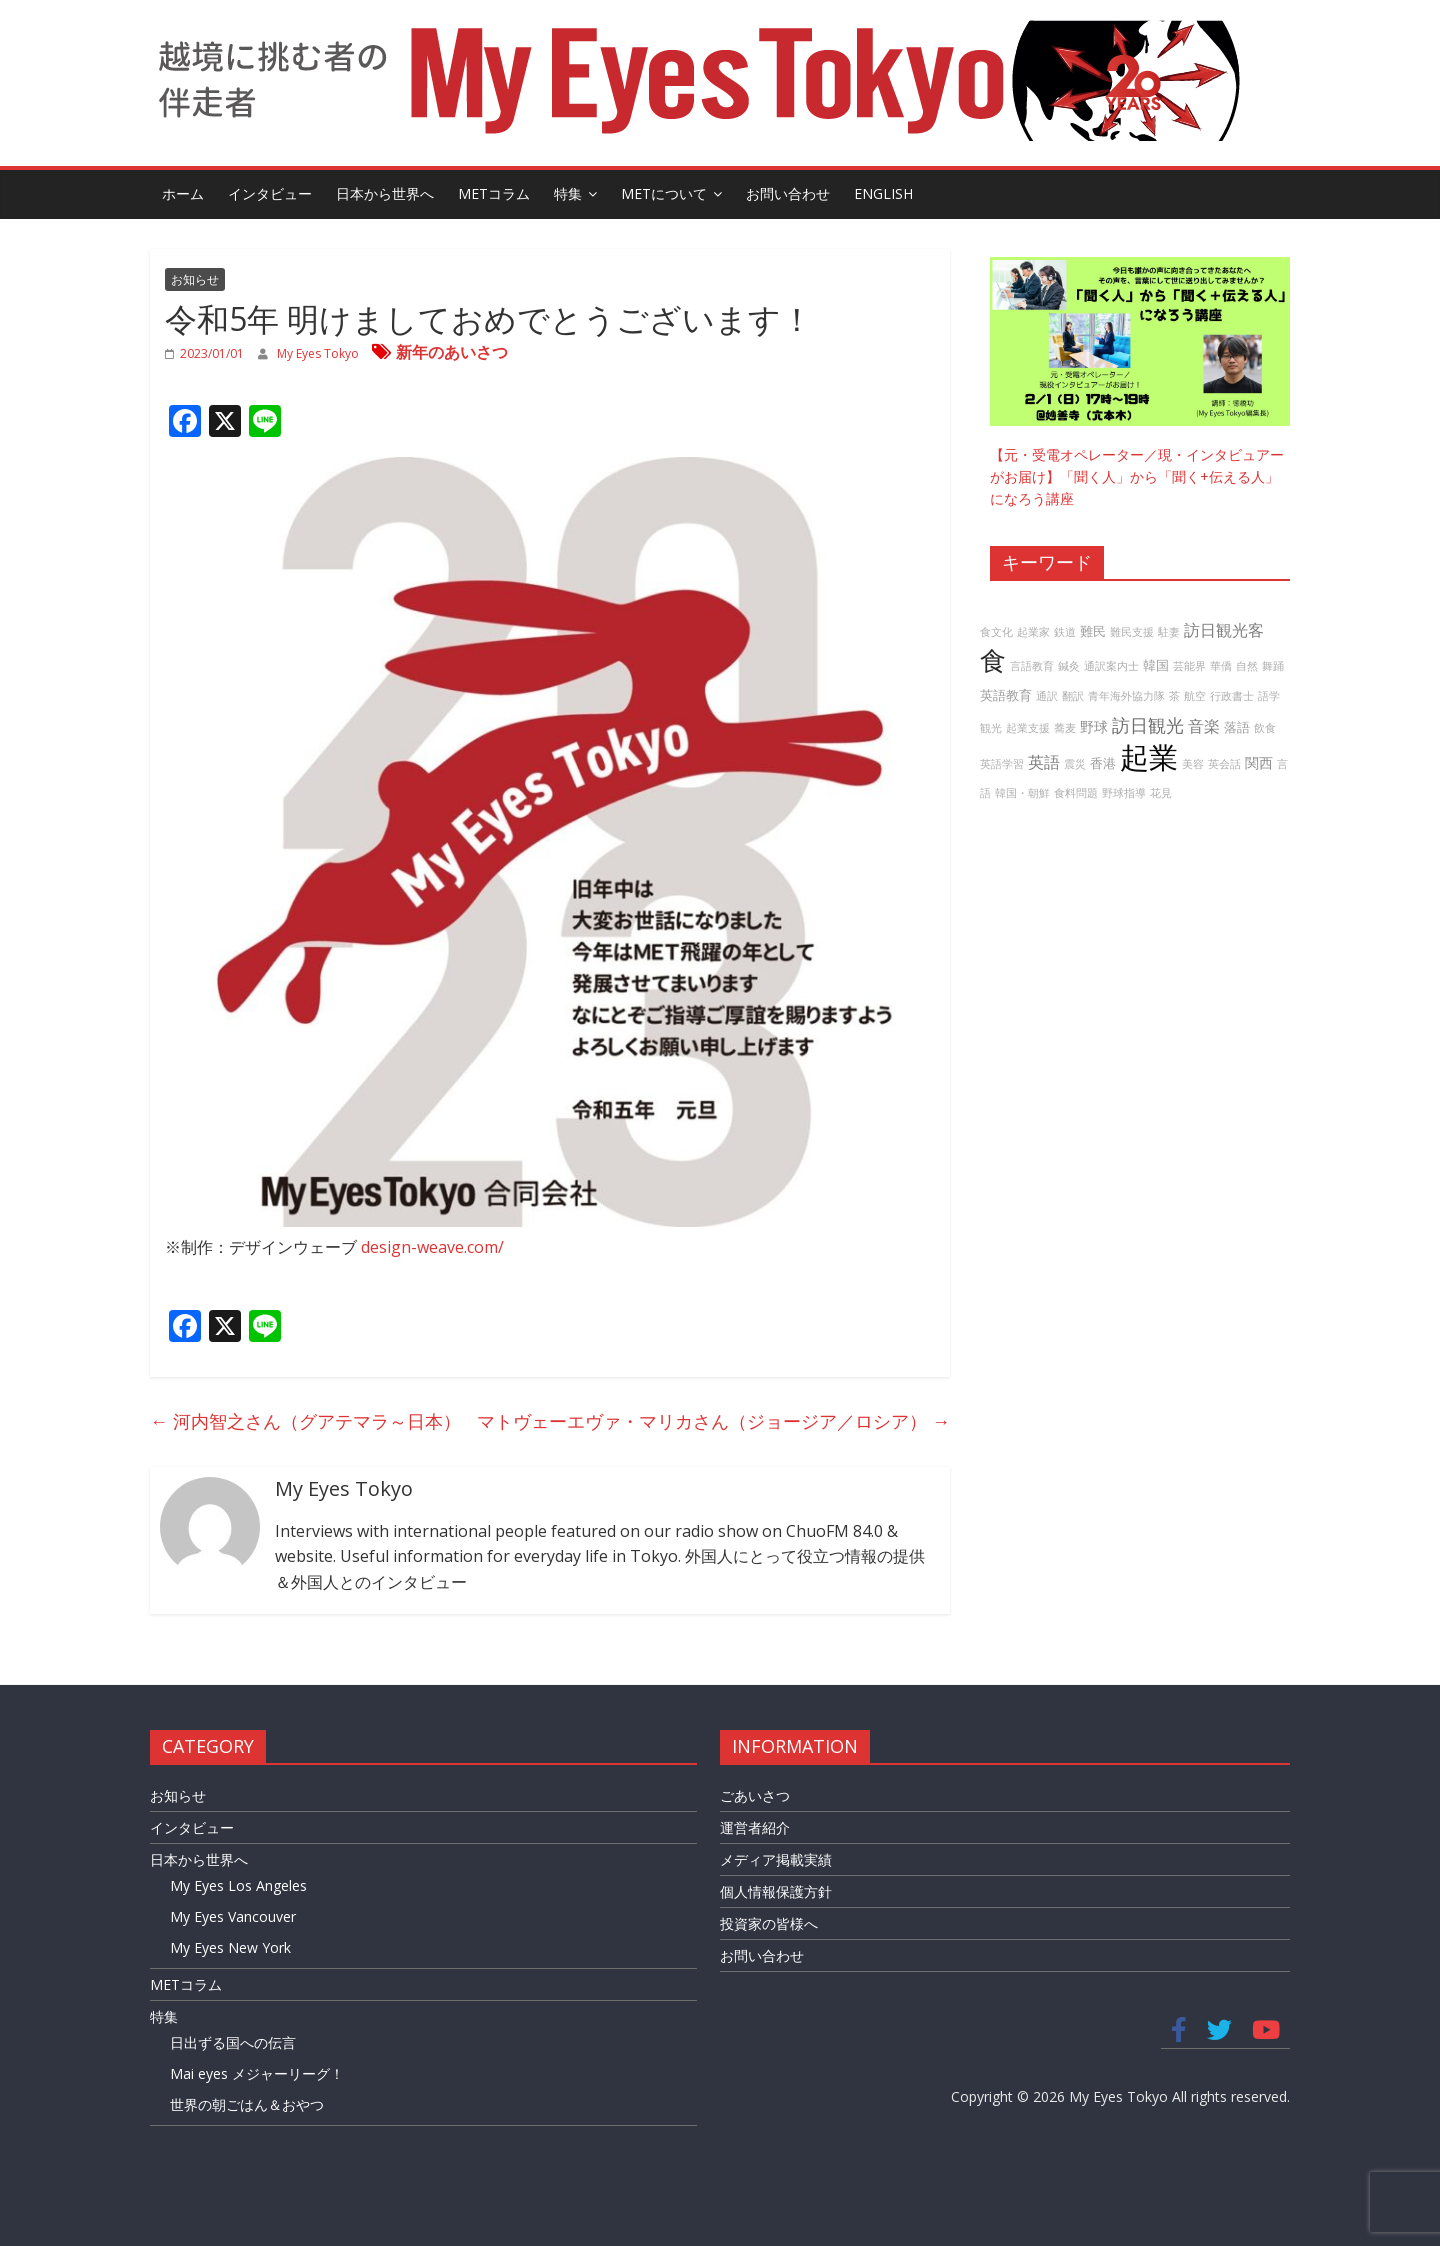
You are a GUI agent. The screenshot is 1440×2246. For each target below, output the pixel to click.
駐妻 (1169, 632)
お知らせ (195, 279)
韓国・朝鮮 (1022, 793)
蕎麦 (1065, 728)
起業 (1149, 757)
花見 (1161, 793)
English (883, 193)
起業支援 (1028, 728)
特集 (568, 193)
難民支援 (1132, 632)
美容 (1193, 764)
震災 (1075, 764)
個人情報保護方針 (776, 1891)
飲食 (1265, 728)
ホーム (183, 193)
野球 (1094, 726)
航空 (1195, 696)
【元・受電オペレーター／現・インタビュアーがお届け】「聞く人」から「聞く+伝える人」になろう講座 (1137, 477)
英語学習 (1002, 764)
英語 (1044, 762)
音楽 (1204, 726)
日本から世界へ (385, 193)
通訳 (1047, 696)
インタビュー (270, 193)
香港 (1103, 763)
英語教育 (1006, 695)
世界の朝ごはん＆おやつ (247, 2104)
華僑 (1221, 666)
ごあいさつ (755, 1795)
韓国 (1156, 665)
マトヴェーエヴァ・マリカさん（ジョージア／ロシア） (713, 1421)
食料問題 (1076, 793)
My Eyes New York (230, 1947)
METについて (664, 193)
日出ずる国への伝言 (233, 2042)
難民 (1093, 631)
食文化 (996, 632)
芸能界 (1189, 666)
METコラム (494, 193)
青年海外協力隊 (1126, 696)
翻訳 (1073, 696)
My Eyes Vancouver (233, 1916)
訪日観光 (1148, 725)
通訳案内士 (1111, 666)
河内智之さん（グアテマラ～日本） (305, 1421)
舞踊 (1273, 666)
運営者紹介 (755, 1827)
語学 (1269, 696)
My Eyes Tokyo (319, 353)
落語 (1237, 727)
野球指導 (1124, 793)
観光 (991, 728)
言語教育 (1032, 666)
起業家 (1033, 632)
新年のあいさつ (452, 352)
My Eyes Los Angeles (238, 1885)
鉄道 (1065, 632)
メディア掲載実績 (776, 1859)
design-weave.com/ (432, 1247)
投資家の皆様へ (769, 1923)
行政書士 (1232, 696)
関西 (1259, 762)
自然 (1247, 666)
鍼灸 (1069, 666)
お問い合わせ (788, 193)
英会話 (1224, 764)
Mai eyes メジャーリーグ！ (257, 2073)
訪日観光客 (1224, 630)
